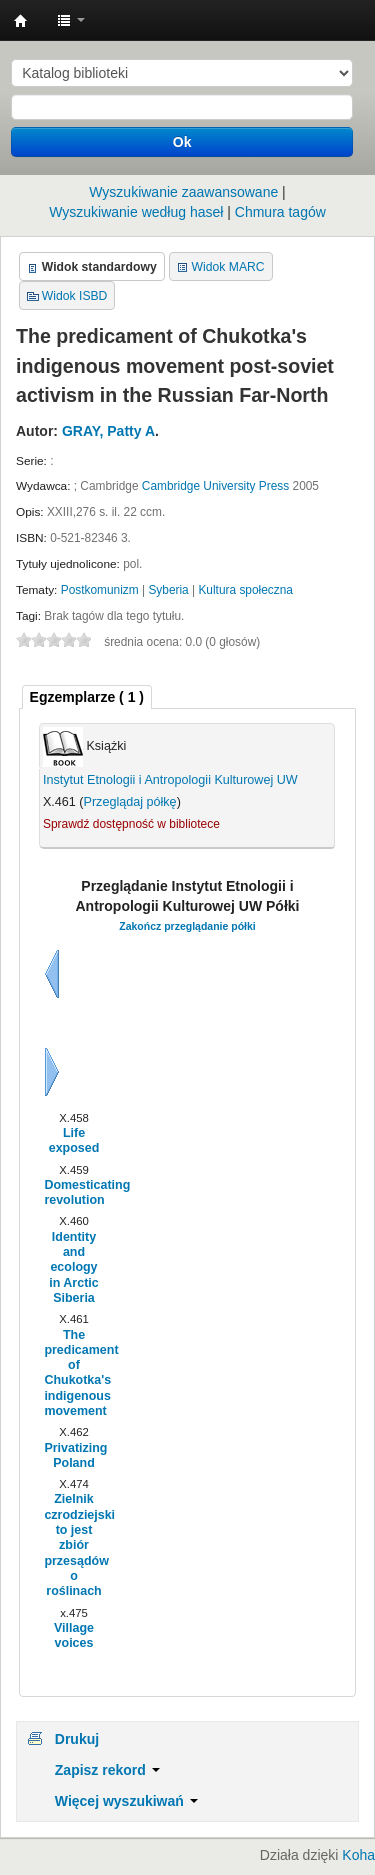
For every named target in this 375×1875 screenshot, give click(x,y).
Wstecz (52, 974)
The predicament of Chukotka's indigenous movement (73, 1373)
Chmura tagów (280, 212)
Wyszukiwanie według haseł (136, 212)
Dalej (52, 1072)
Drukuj (77, 1739)
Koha (358, 1855)
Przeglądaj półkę (130, 802)
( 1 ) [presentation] (87, 697)
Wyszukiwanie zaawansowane (183, 192)
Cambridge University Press (215, 486)
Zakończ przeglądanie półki (187, 926)
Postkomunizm (100, 590)
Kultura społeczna (245, 590)
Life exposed (74, 1140)
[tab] (87, 697)
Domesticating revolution (73, 1192)
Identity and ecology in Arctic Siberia (73, 1267)
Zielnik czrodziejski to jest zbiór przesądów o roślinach (73, 1545)
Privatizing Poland (73, 1455)
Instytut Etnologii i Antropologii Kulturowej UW (21, 21)
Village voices (74, 1635)
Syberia (168, 590)
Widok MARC (228, 267)
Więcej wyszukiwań (126, 1801)
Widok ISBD (75, 296)
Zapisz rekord (107, 1770)
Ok (182, 142)
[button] (71, 20)
